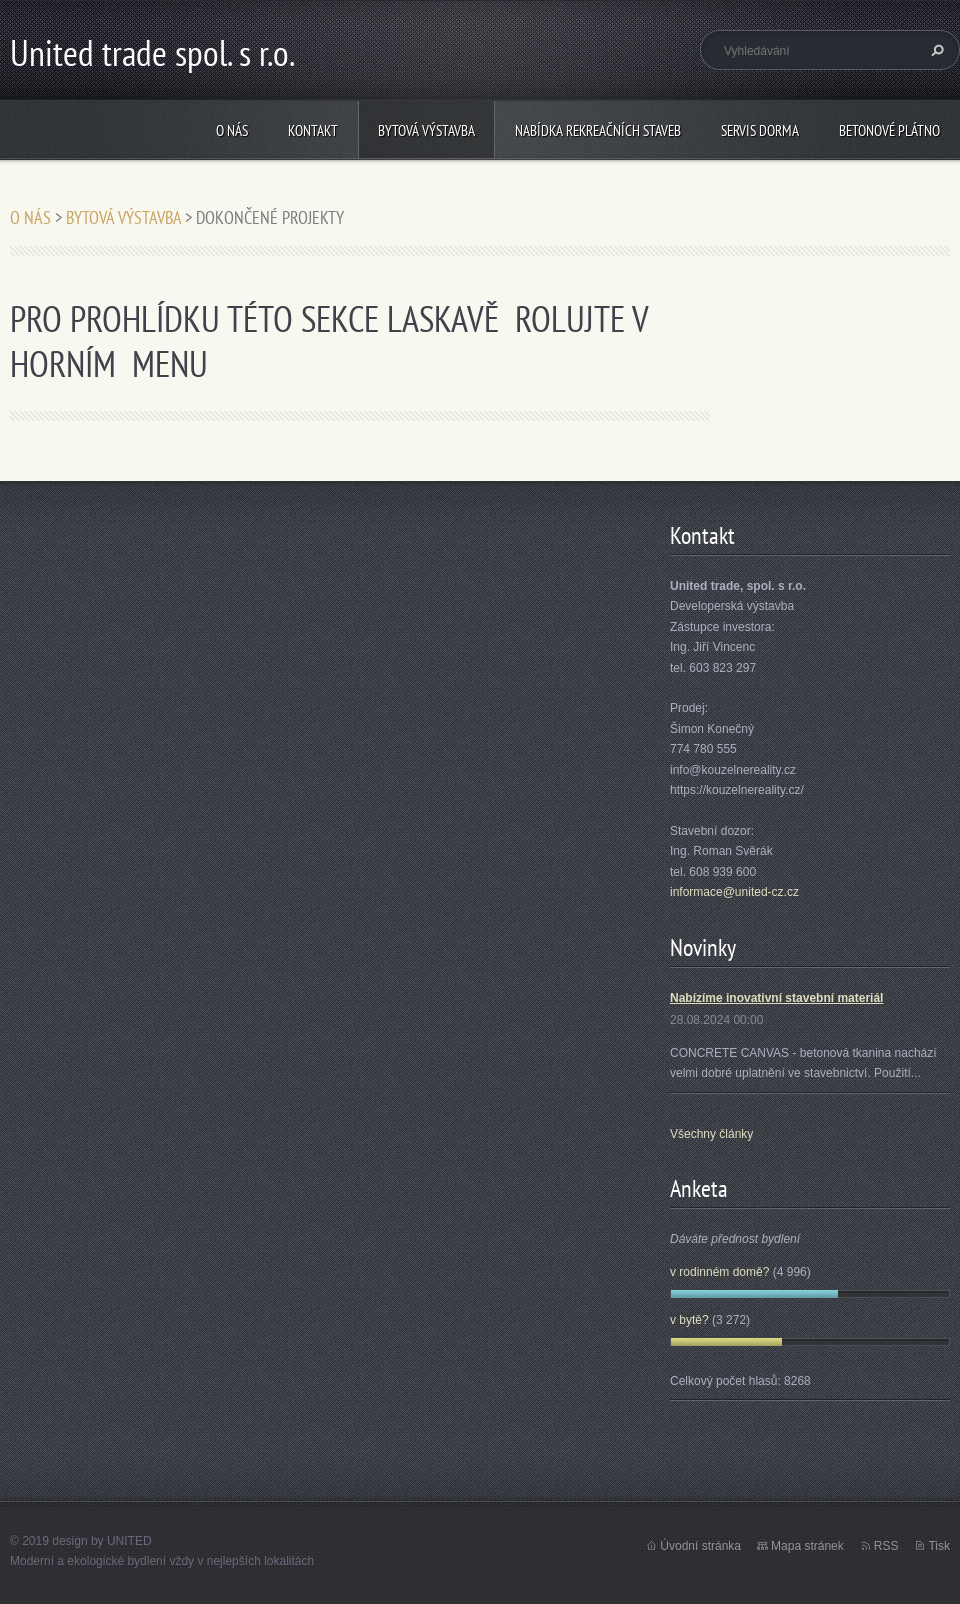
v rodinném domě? (719, 1272)
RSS (886, 1546)
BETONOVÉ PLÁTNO (889, 130)
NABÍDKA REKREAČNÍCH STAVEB (598, 130)
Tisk (939, 1546)
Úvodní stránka (700, 1546)
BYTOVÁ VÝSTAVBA (426, 130)
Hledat (935, 50)
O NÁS (232, 130)
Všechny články (711, 1134)
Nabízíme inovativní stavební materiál (776, 998)
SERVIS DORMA (760, 130)
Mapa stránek (807, 1546)
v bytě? (689, 1320)
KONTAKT (313, 130)
